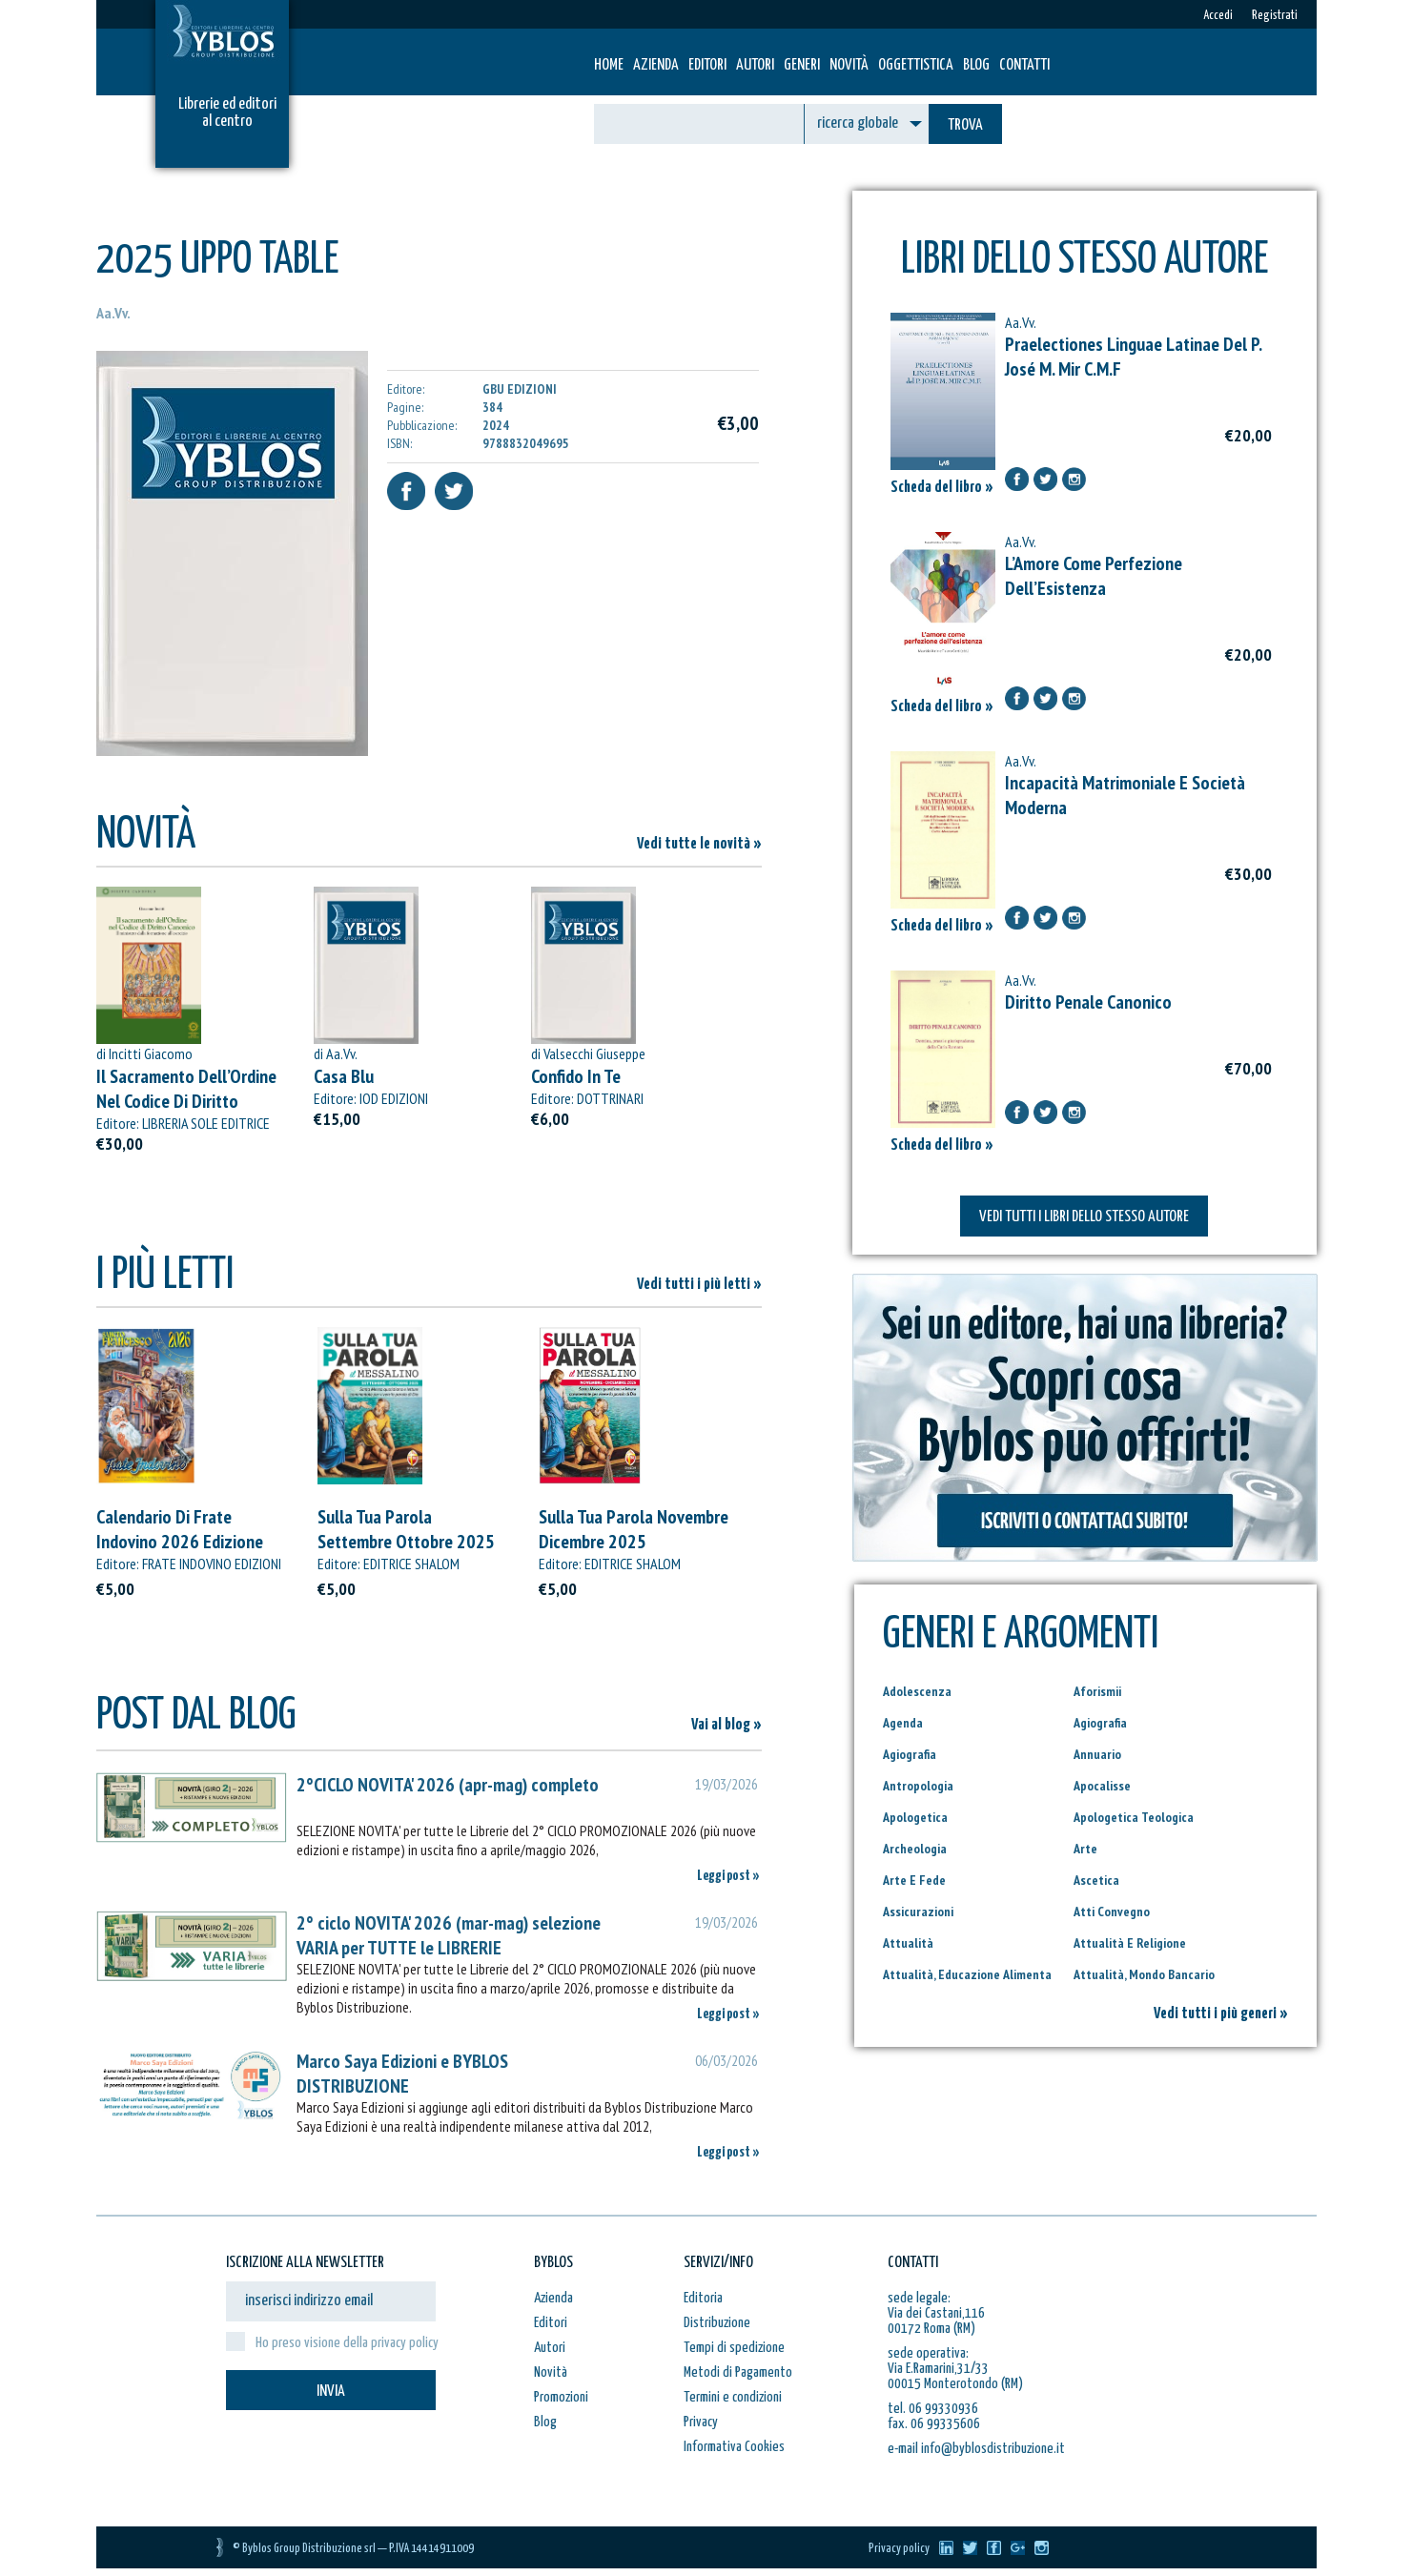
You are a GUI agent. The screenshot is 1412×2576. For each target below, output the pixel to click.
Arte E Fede (914, 1880)
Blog (976, 65)
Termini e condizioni (733, 2397)
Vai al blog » (726, 1725)
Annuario (1097, 1754)
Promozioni (561, 2397)
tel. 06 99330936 (933, 2409)
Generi (802, 65)
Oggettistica (915, 65)
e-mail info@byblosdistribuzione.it (976, 2449)
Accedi (1218, 16)
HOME (609, 65)
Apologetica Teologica (1134, 1817)
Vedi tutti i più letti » (699, 1285)
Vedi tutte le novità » (699, 844)
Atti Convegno (1112, 1911)
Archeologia (915, 1848)
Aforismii (1097, 1691)
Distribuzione (717, 2323)
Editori (707, 65)
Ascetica (1096, 1880)
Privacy (701, 2422)
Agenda (903, 1722)
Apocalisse (1102, 1785)
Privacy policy (899, 2549)
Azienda (656, 65)
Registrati (1275, 16)
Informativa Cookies (734, 2447)
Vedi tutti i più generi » (1221, 2014)
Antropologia (918, 1785)
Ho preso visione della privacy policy (347, 2343)
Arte (1085, 1848)
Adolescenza (917, 1691)
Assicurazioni (918, 1911)
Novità (849, 65)
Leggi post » (728, 1876)
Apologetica (915, 1817)
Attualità (908, 1943)
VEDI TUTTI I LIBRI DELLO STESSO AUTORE (1084, 1217)
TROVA (965, 125)
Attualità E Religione (1130, 1943)
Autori (755, 65)
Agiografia (1100, 1722)
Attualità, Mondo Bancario (1144, 1974)
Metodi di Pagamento (738, 2372)
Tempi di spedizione (734, 2348)
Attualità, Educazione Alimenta (967, 1974)
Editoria (703, 2298)
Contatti (1024, 65)
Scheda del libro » (941, 488)
